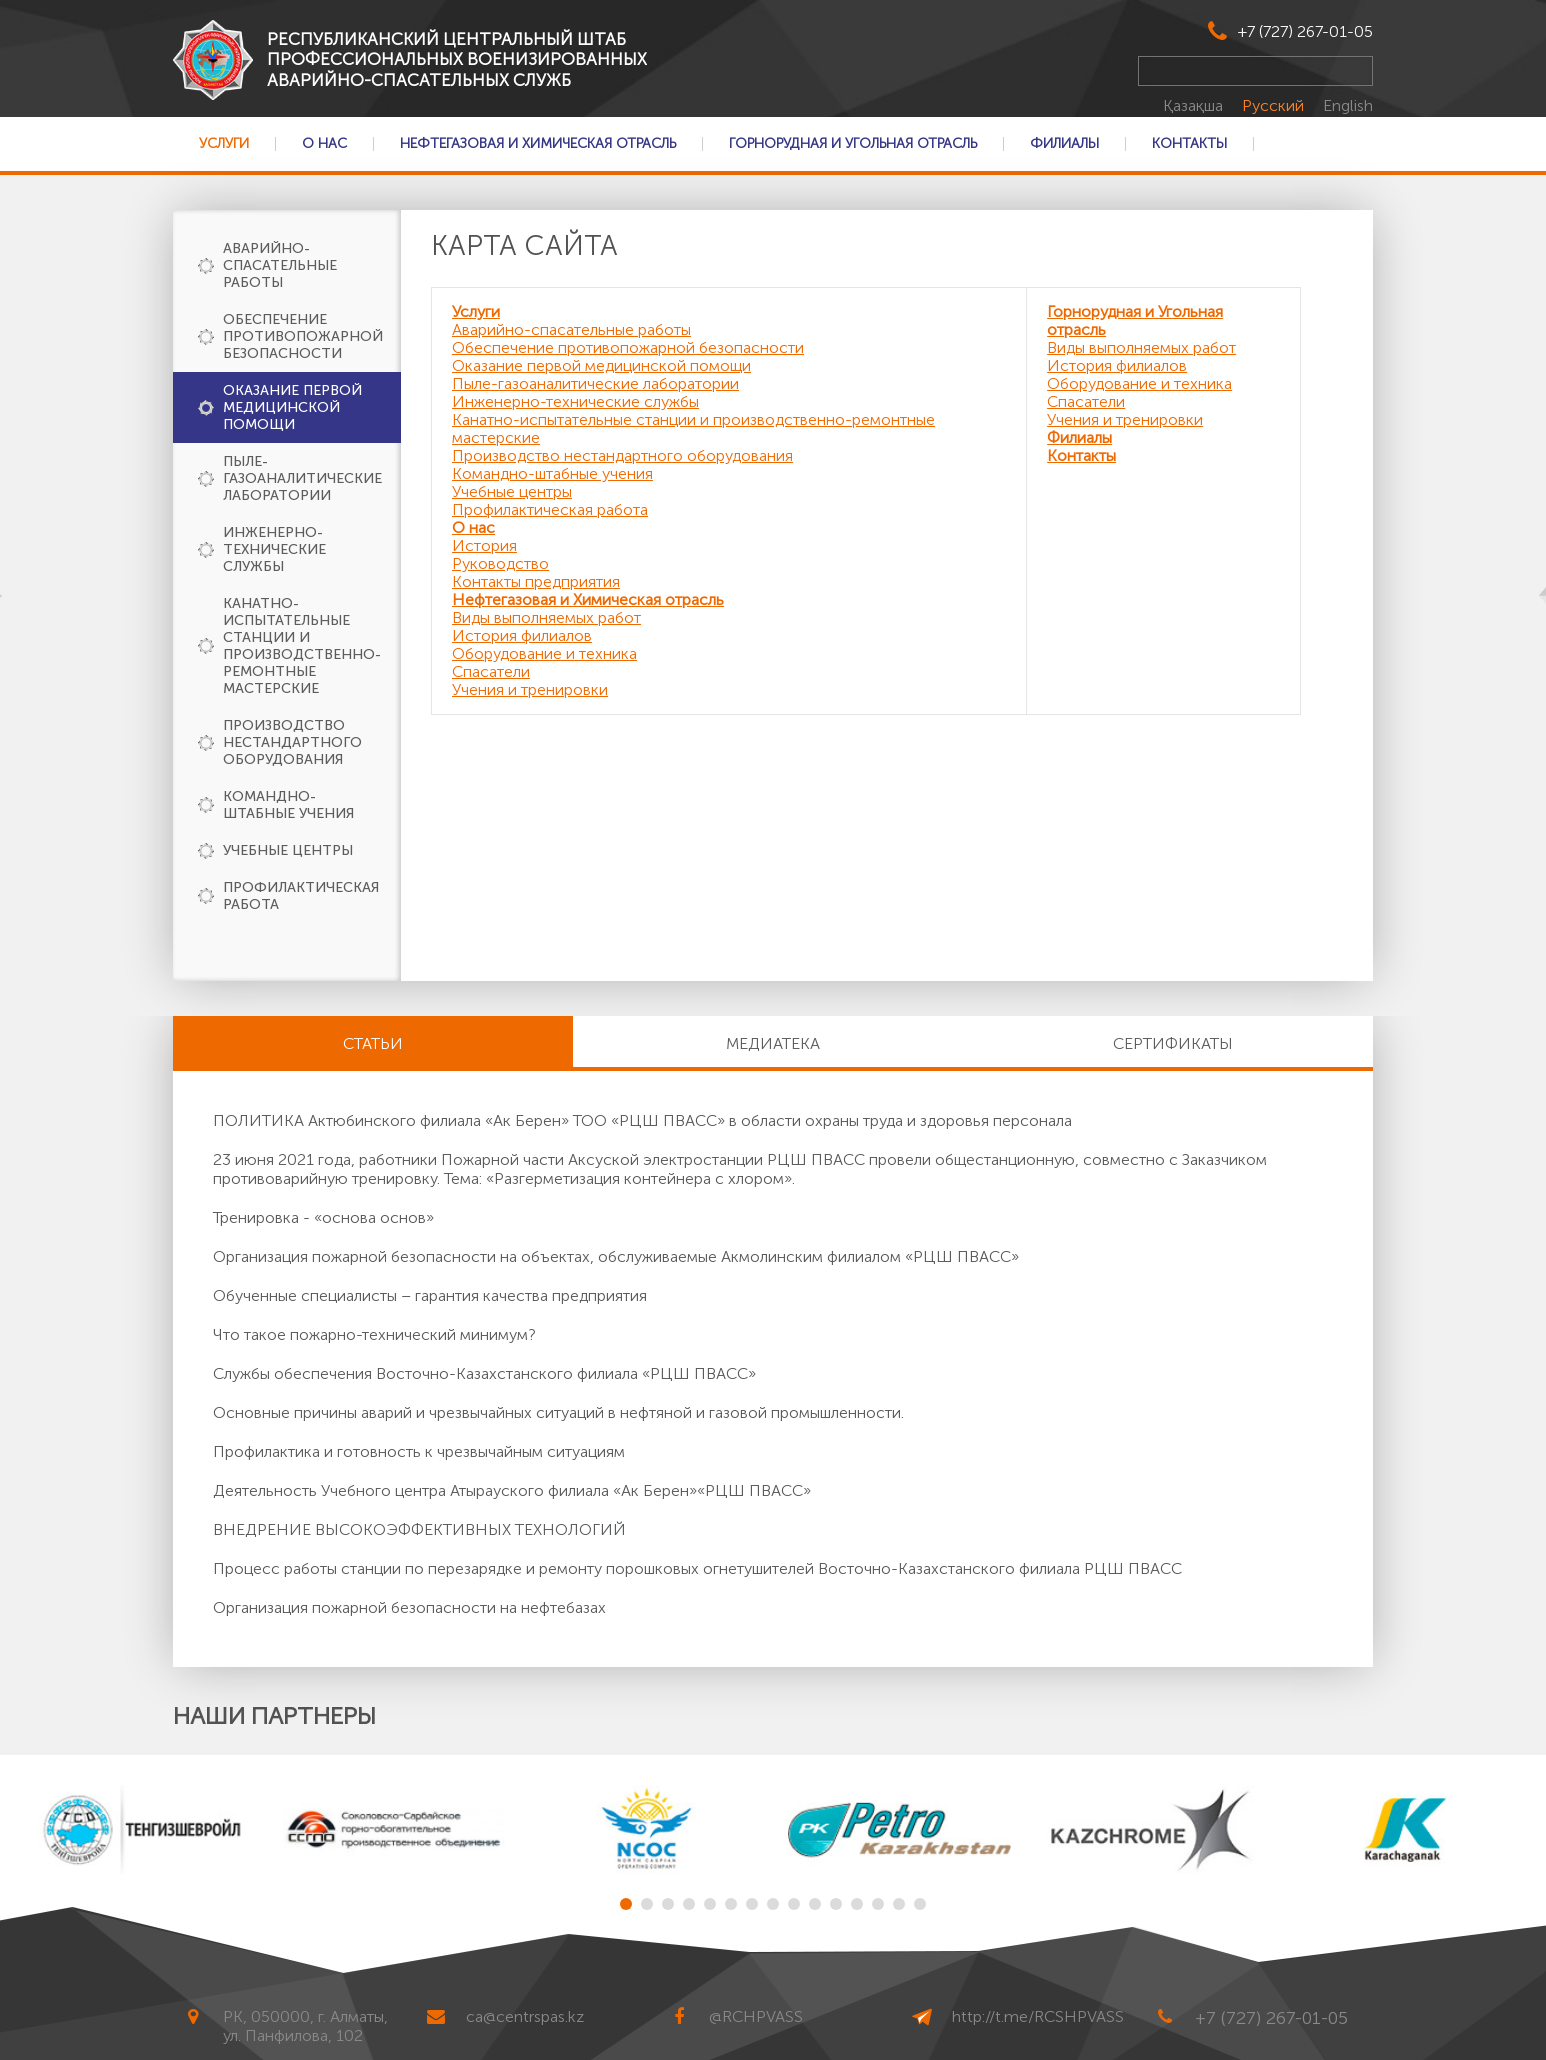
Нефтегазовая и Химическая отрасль (538, 144)
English (1348, 105)
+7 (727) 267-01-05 (1305, 31)
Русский (1275, 105)
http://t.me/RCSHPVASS (1038, 2016)
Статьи (373, 1043)
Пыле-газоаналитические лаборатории (302, 478)
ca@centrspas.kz (525, 2016)
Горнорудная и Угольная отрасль (853, 144)
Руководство (500, 563)
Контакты (1189, 144)
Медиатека (773, 1043)
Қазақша (1195, 105)
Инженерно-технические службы (274, 549)
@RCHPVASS (756, 2016)
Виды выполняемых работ (546, 617)
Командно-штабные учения (288, 805)
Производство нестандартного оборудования (292, 742)
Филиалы (1064, 144)
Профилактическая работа (301, 896)
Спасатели (491, 671)
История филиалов (522, 635)
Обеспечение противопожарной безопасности (303, 336)
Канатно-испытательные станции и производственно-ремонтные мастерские (302, 646)
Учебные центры (288, 850)
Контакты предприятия (536, 581)
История (484, 545)
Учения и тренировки (530, 689)
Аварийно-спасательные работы (280, 265)
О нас (324, 144)
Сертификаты (1173, 1043)
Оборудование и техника (544, 653)
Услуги (224, 144)
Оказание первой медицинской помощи (292, 407)
